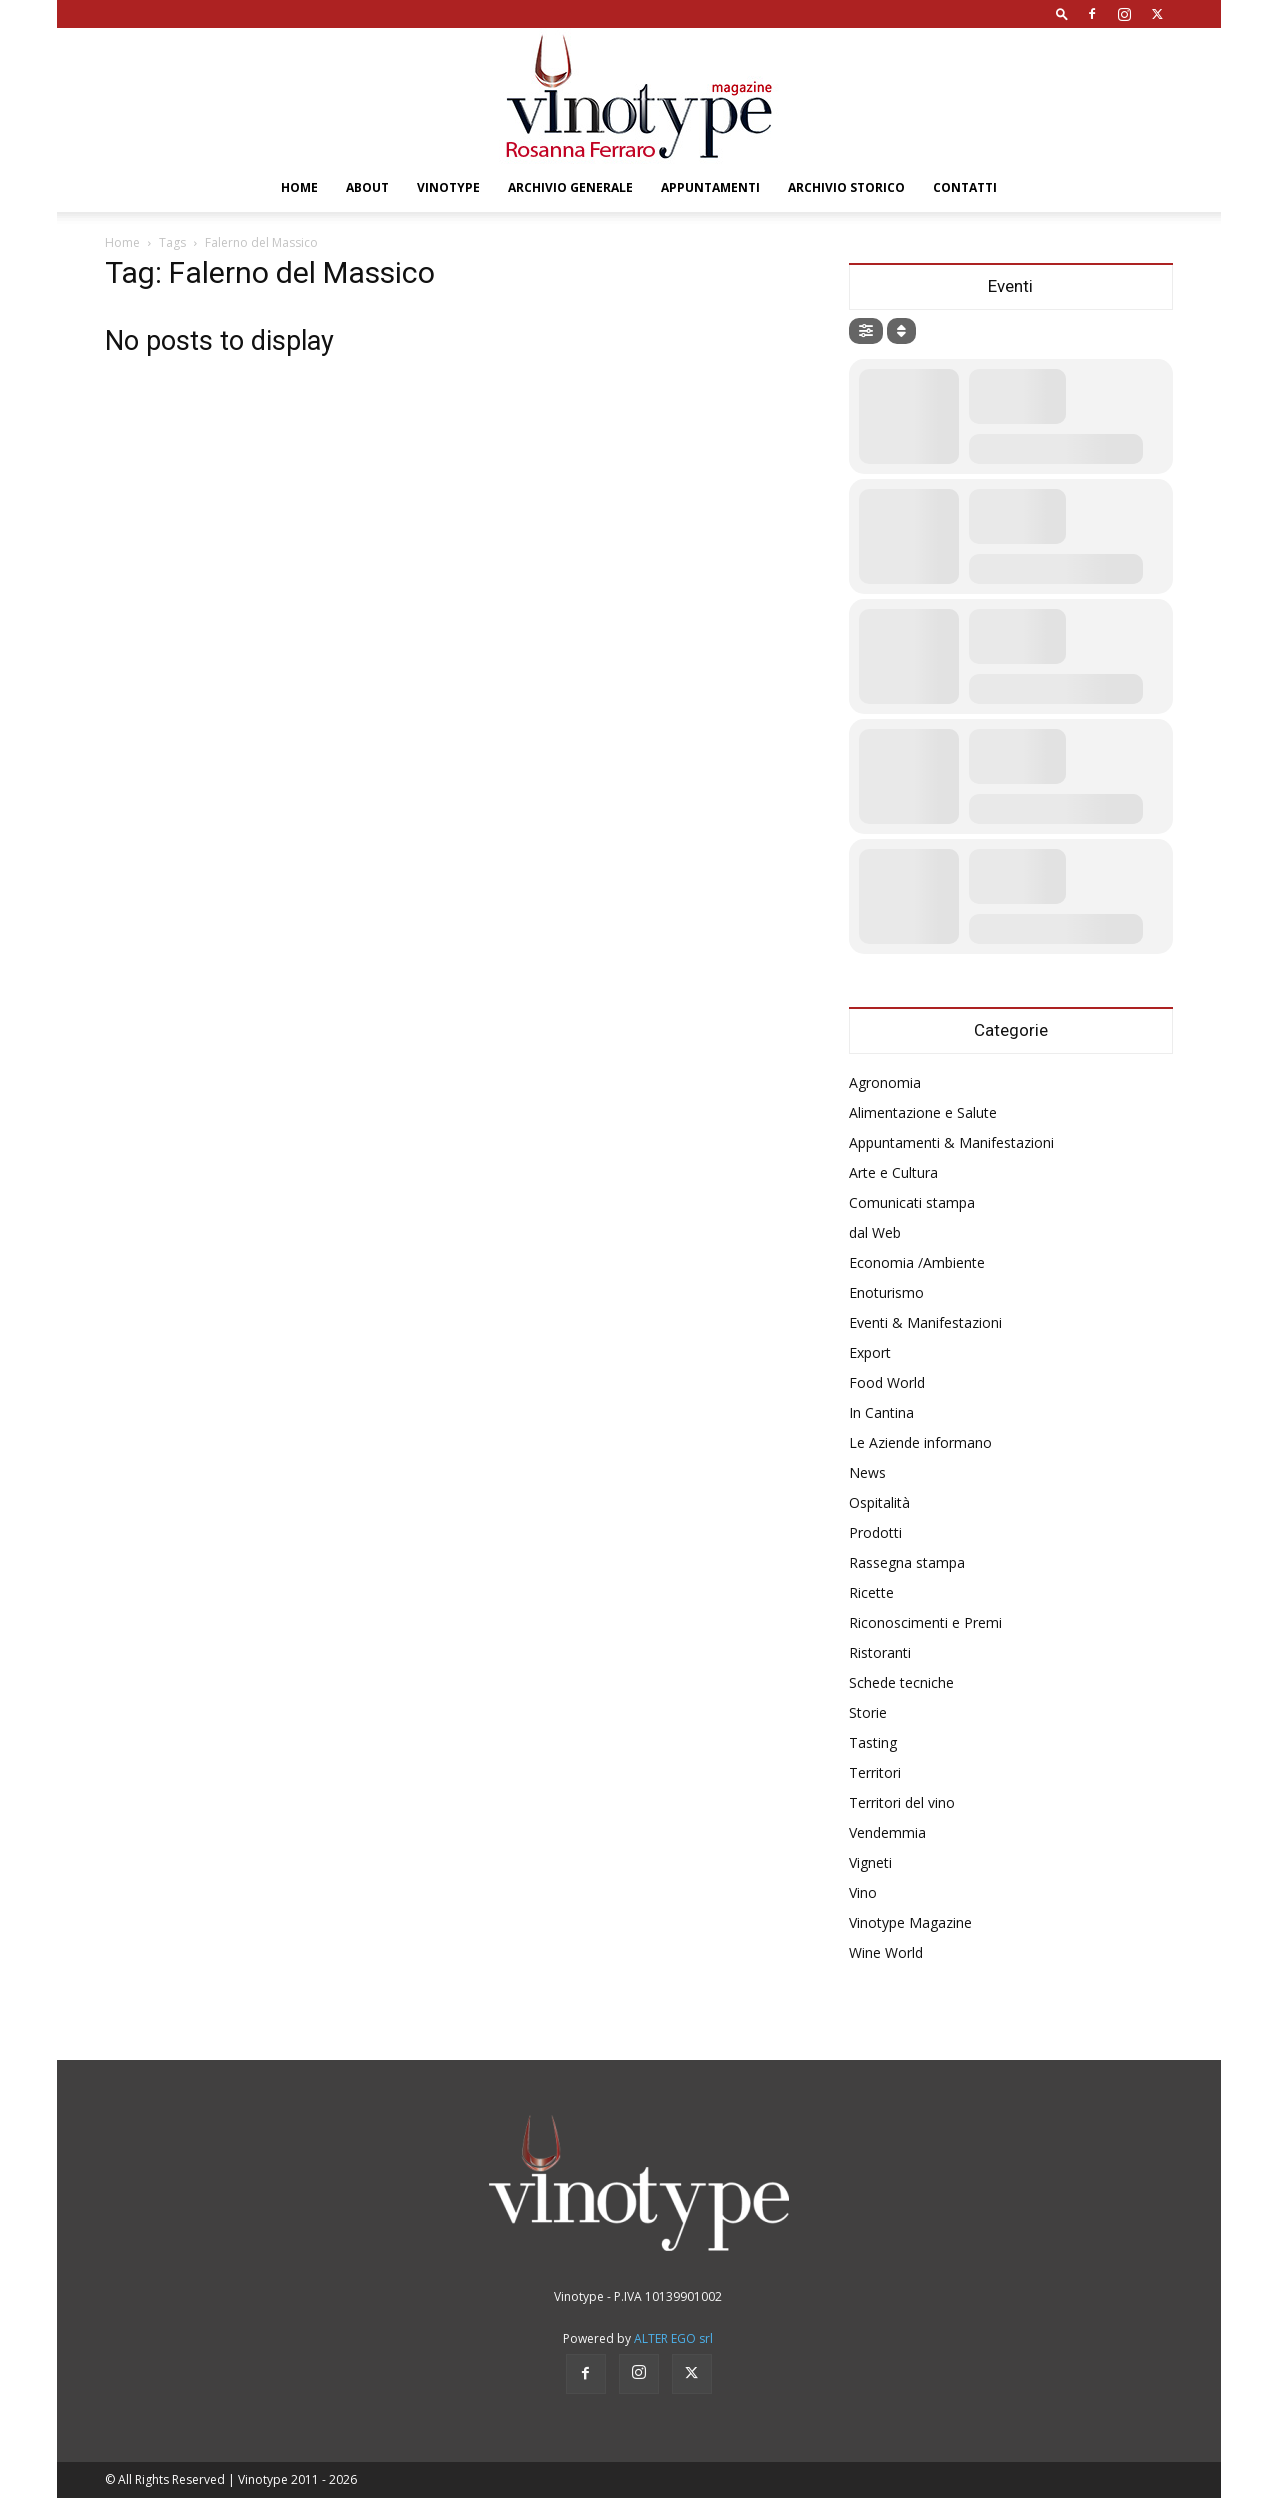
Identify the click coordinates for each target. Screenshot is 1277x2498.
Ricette (871, 1592)
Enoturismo (886, 1292)
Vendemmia (887, 1832)
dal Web (875, 1232)
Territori (875, 1772)
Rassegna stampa (907, 1562)
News (867, 1472)
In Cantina (881, 1412)
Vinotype (448, 187)
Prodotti (875, 1532)
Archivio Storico (846, 187)
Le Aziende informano (920, 1442)
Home (299, 187)
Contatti (965, 187)
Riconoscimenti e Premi (925, 1622)
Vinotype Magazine (910, 1922)
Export (870, 1352)
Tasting (873, 1742)
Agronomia (885, 1082)
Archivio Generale (570, 187)
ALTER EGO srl (673, 2338)
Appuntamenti (710, 187)
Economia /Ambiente (917, 1262)
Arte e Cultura (893, 1172)
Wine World (886, 1952)
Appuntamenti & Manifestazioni (951, 1142)
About (367, 187)
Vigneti (870, 1862)
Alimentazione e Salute (923, 1112)
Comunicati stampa (912, 1202)
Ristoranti (880, 1652)
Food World (887, 1382)
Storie (868, 1712)
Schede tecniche (901, 1682)
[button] (1062, 13)
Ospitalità (879, 1502)
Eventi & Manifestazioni (925, 1322)
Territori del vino (902, 1802)
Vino (863, 1892)
